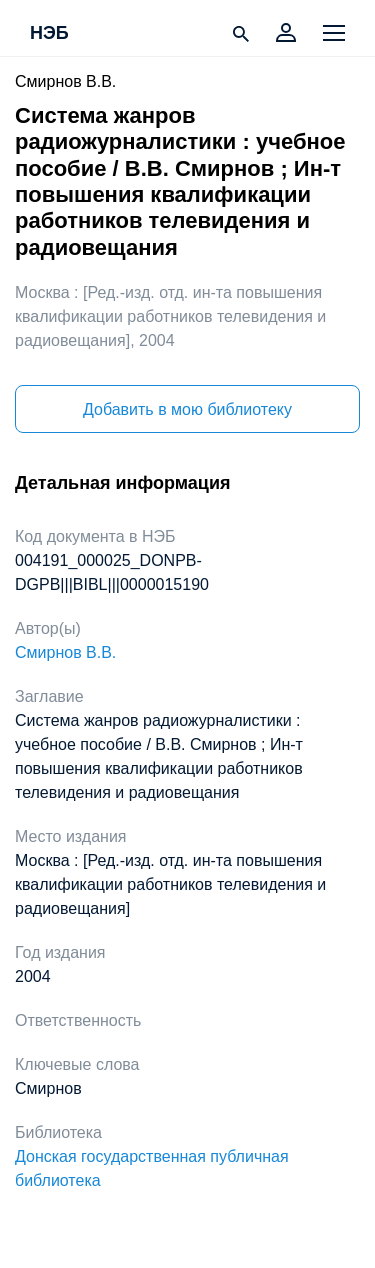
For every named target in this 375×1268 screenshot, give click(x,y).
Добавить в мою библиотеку (187, 409)
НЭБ (49, 34)
